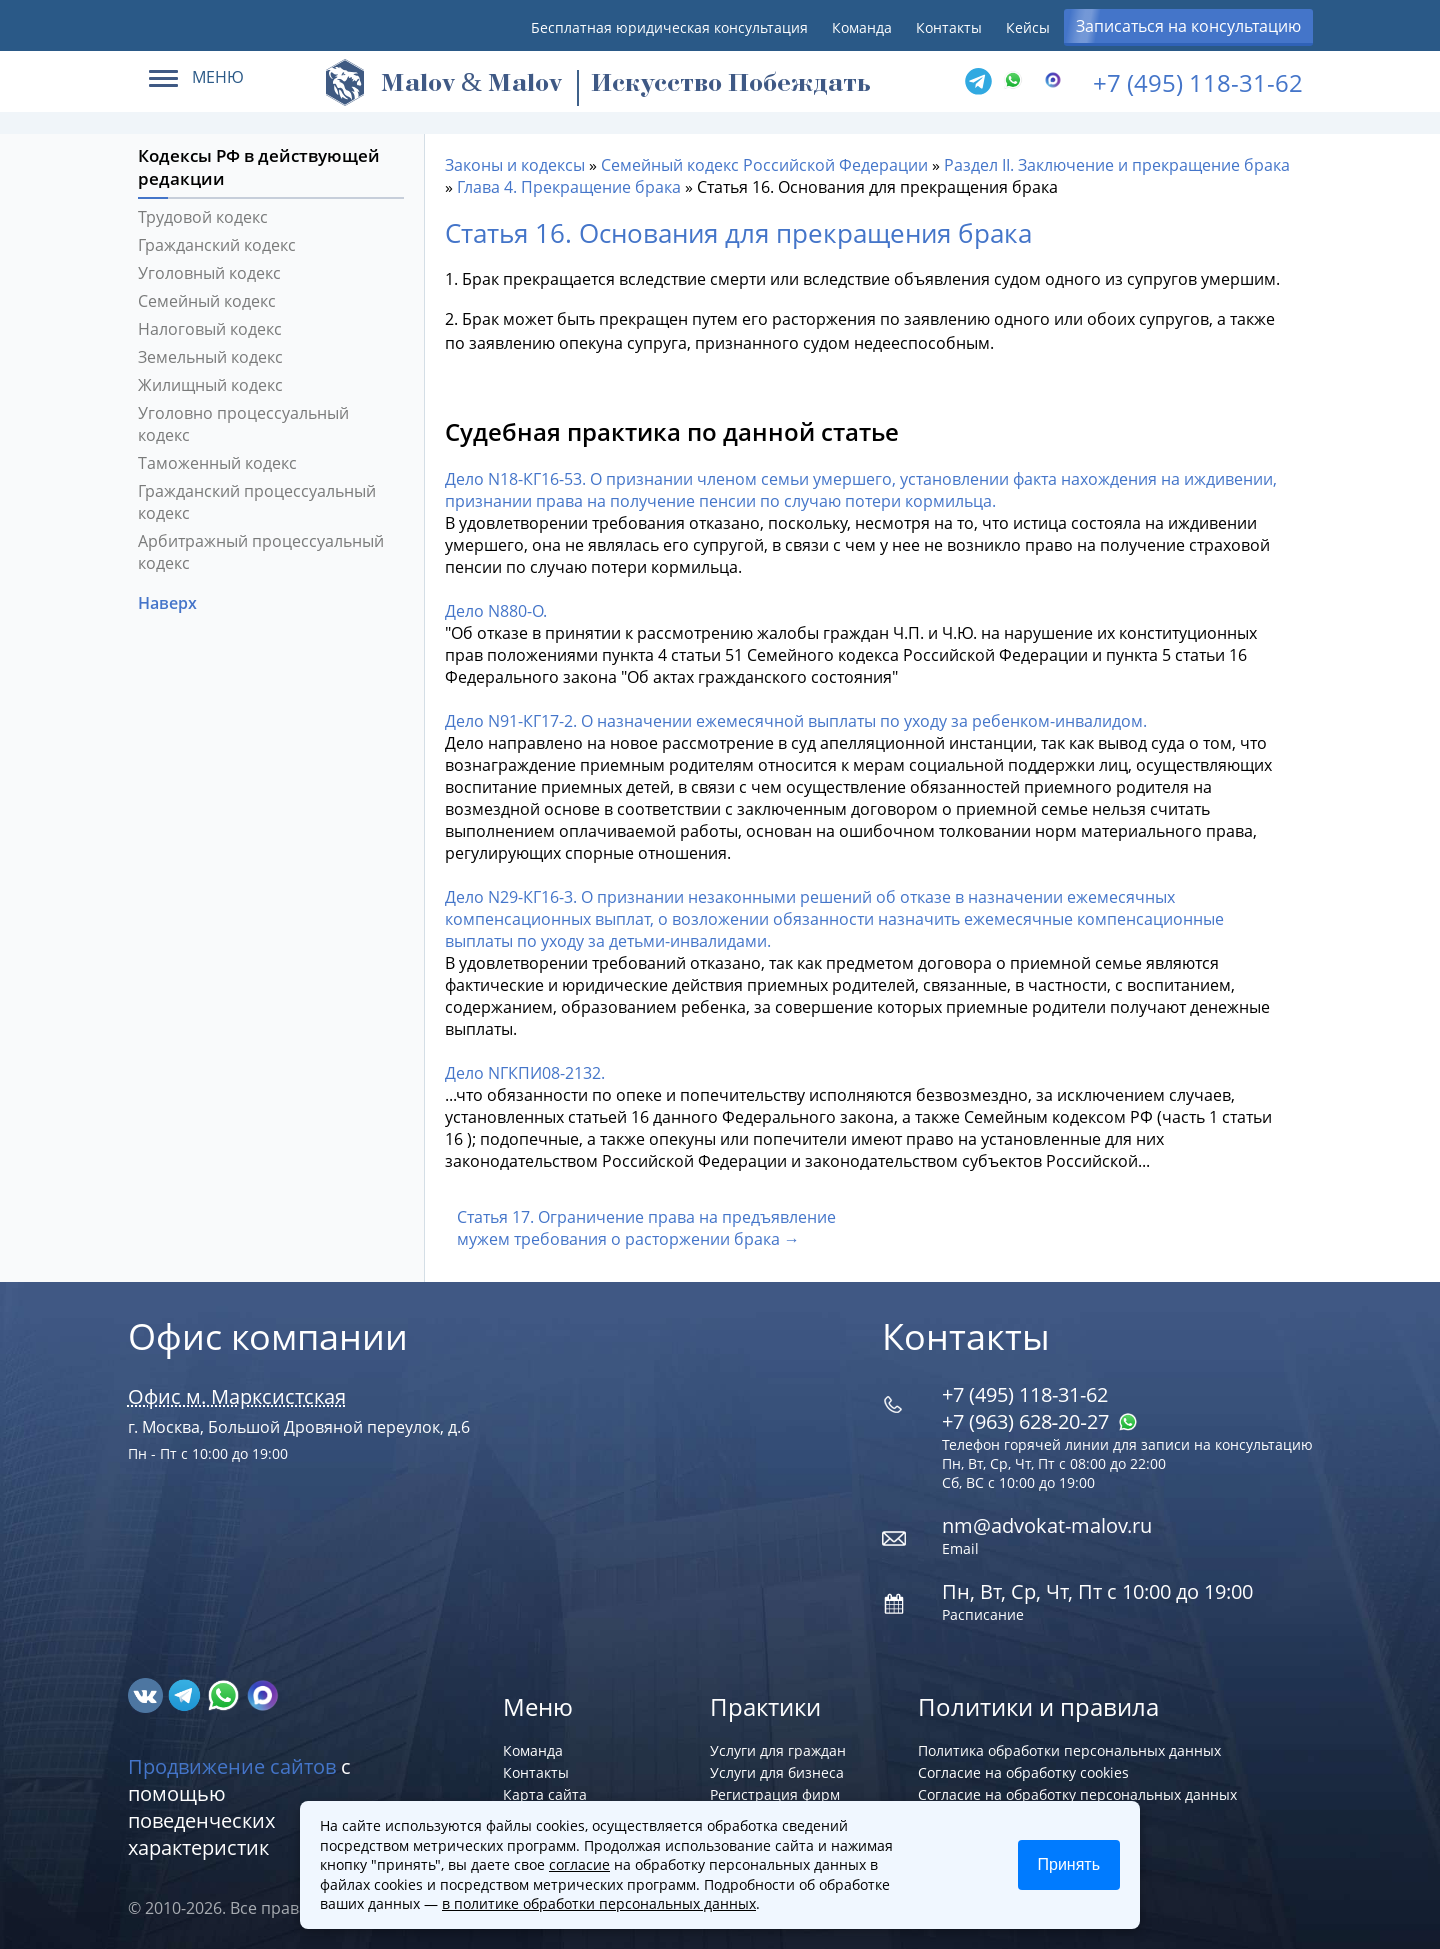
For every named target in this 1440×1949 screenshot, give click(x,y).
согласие (579, 1864)
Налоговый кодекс (210, 329)
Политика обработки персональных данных (1069, 1750)
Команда (862, 27)
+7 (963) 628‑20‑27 (1040, 1421)
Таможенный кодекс (217, 463)
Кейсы (1028, 27)
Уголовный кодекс (209, 273)
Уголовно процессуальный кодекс (243, 424)
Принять (1069, 1864)
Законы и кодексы (515, 165)
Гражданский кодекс (217, 245)
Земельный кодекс (210, 357)
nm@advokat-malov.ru (1047, 1525)
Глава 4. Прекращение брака (569, 187)
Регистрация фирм (775, 1794)
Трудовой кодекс (203, 217)
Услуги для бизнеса (777, 1772)
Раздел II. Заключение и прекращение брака (1117, 165)
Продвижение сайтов (232, 1766)
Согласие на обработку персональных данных (1077, 1794)
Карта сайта (545, 1794)
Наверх (169, 603)
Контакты (949, 27)
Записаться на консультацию (1188, 26)
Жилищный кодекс (210, 385)
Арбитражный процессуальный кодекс (261, 552)
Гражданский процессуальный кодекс (257, 502)
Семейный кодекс (207, 301)
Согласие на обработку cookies (1023, 1772)
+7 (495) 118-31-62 (1198, 82)
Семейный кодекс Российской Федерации (764, 165)
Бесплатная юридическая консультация (669, 27)
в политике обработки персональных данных (599, 1903)
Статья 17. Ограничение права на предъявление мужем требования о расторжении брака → (646, 1228)
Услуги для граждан (778, 1750)
